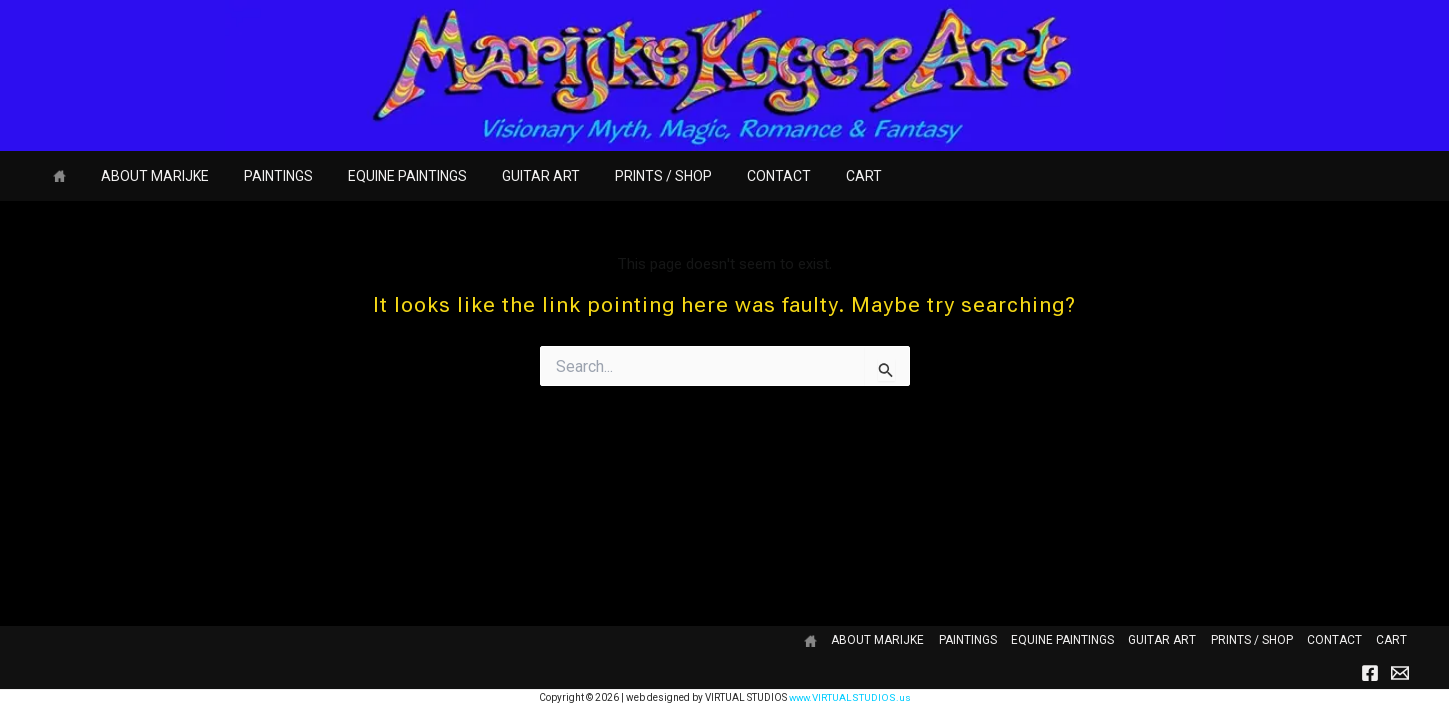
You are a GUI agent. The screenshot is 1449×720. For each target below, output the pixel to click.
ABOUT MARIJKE (144, 176)
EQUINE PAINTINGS (382, 176)
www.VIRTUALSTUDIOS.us (849, 697)
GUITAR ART (509, 176)
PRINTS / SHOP (624, 176)
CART (811, 176)
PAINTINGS (260, 176)
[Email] (1400, 673)
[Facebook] (1370, 673)
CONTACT (733, 176)
